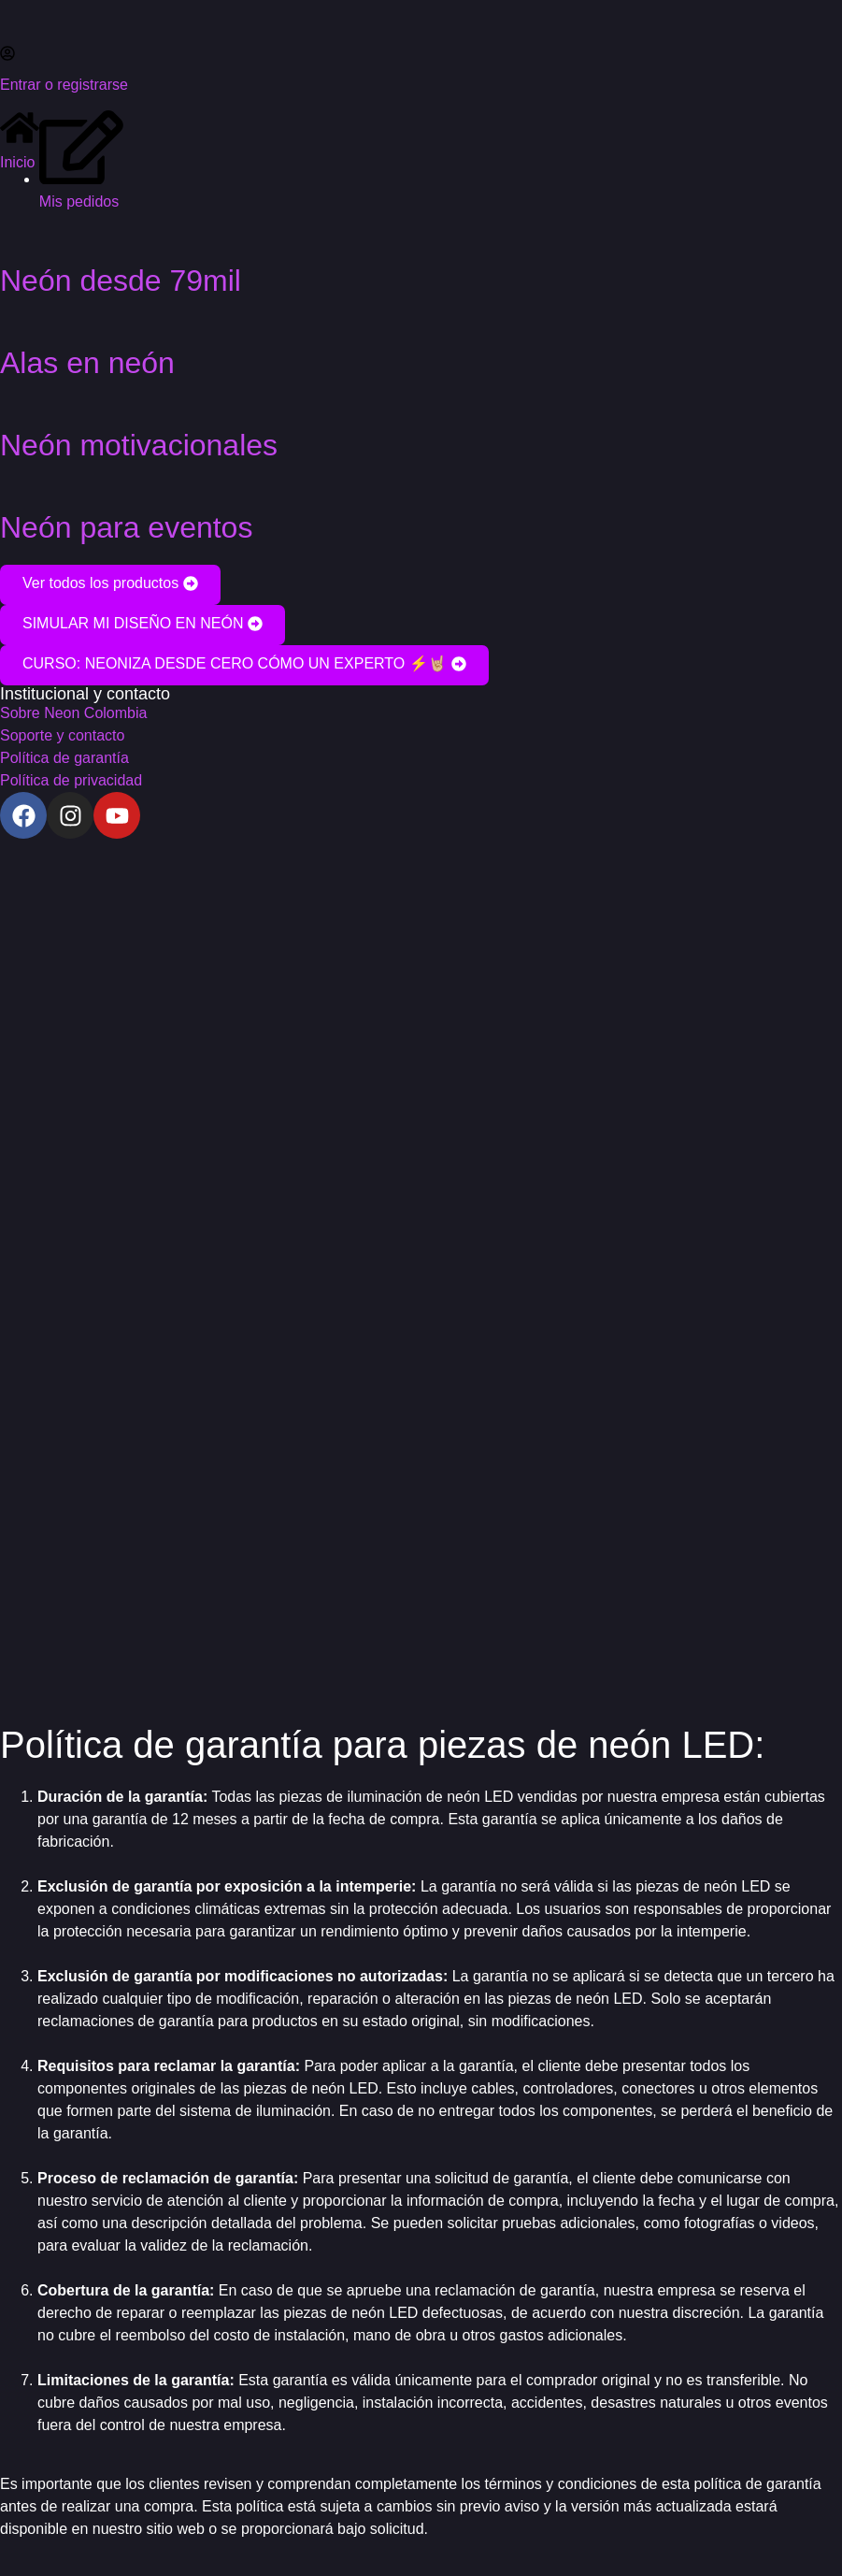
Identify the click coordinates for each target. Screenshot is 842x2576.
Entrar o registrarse (64, 85)
